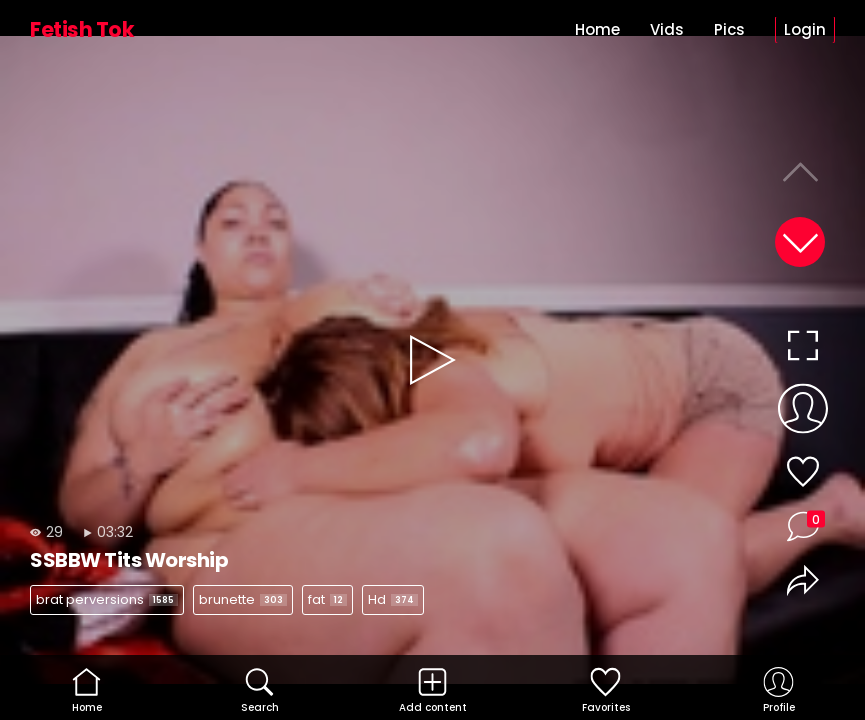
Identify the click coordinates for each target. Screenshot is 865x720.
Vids (667, 29)
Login (805, 29)
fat (327, 599)
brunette (243, 599)
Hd (393, 599)
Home (597, 29)
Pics (729, 29)
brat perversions (107, 599)
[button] (800, 242)
